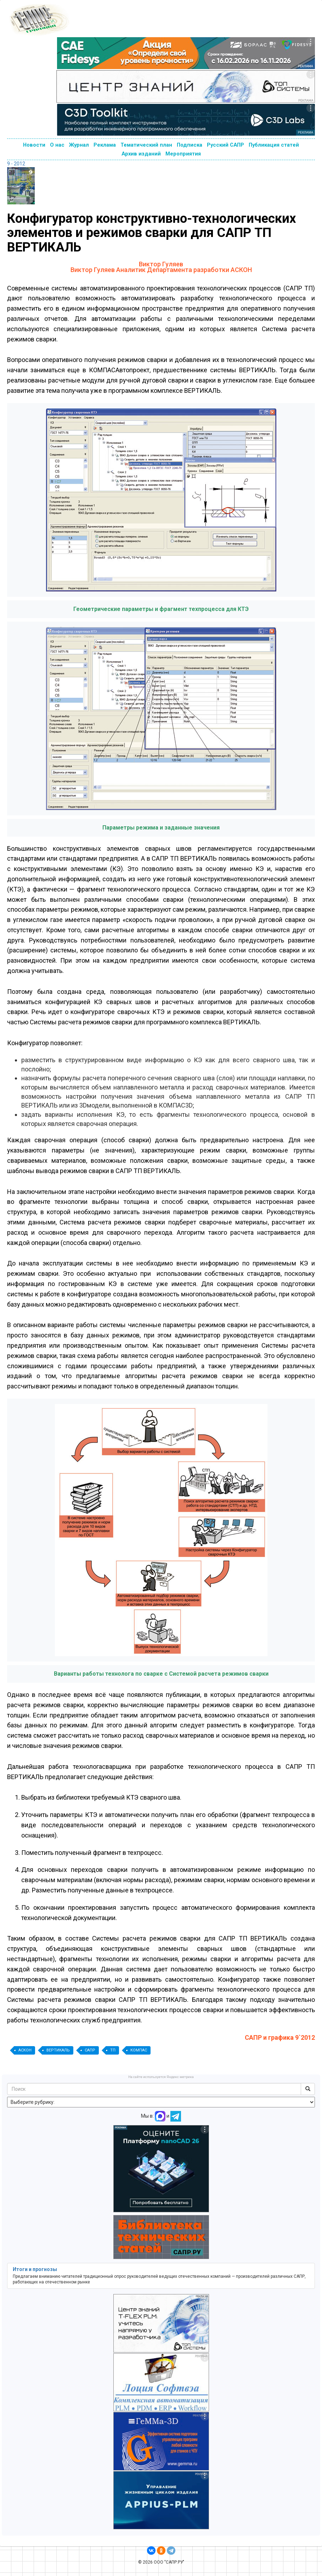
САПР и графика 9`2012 (280, 2037)
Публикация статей (274, 145)
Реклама (105, 145)
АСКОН (25, 2050)
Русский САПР (225, 145)
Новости (34, 145)
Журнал (79, 145)
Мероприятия (183, 154)
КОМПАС (138, 2050)
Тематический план (146, 145)
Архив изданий (141, 154)
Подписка (189, 145)
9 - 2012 (16, 163)
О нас (57, 145)
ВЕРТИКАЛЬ (58, 2050)
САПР (90, 2050)
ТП (112, 2050)
